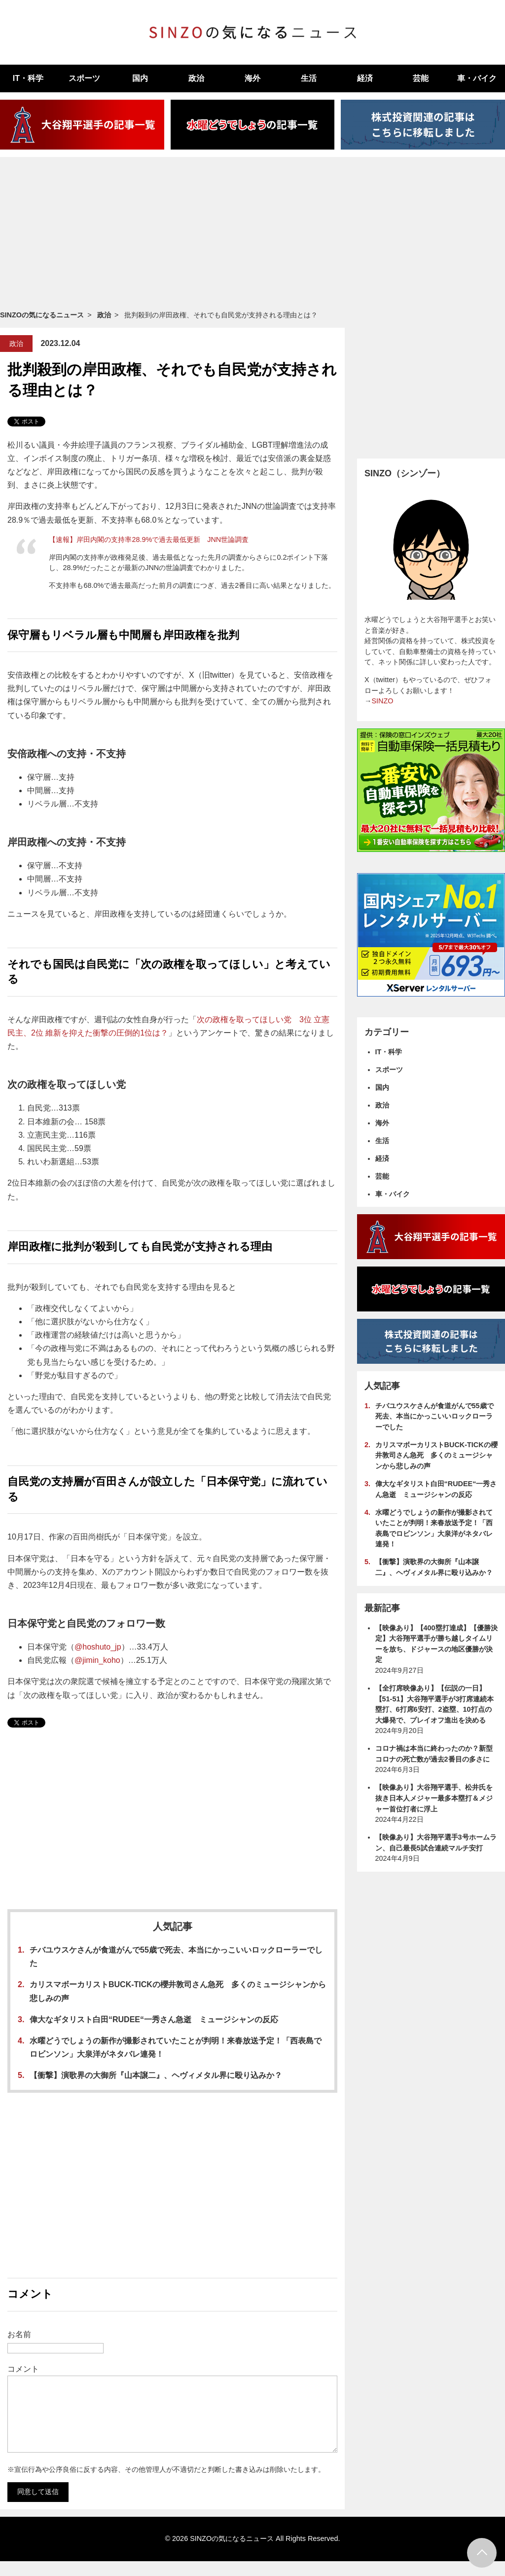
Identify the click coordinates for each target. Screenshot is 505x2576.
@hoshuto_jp (97, 1647)
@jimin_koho (97, 1660)
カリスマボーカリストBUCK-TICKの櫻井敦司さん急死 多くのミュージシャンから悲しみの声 (436, 1455)
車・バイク (392, 1194)
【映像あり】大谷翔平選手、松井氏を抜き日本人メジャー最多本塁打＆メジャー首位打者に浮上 (434, 1797)
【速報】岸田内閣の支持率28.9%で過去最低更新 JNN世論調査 (149, 539)
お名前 (19, 2334)
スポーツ (84, 78)
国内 (140, 78)
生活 (309, 78)
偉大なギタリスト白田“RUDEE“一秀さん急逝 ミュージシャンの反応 (154, 2019)
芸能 (421, 78)
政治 (196, 78)
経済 (365, 78)
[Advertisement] (252, 233)
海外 (252, 78)
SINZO (382, 701)
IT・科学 (28, 78)
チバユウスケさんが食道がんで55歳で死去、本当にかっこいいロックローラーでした (434, 1416)
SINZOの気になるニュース (42, 315)
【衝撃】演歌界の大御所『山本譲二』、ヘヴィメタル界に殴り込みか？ (156, 2075)
